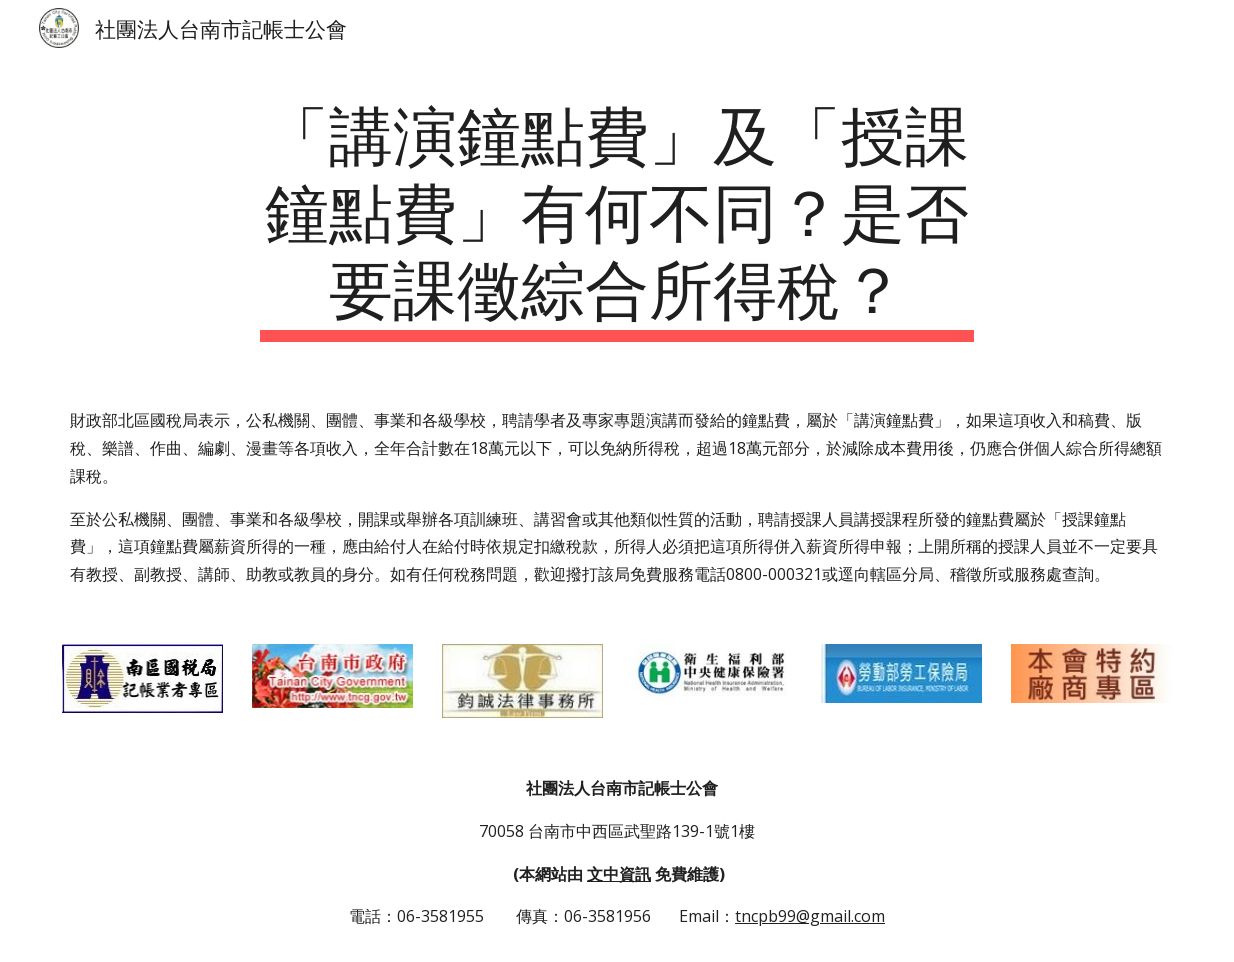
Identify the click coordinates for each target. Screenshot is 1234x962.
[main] (617, 217)
